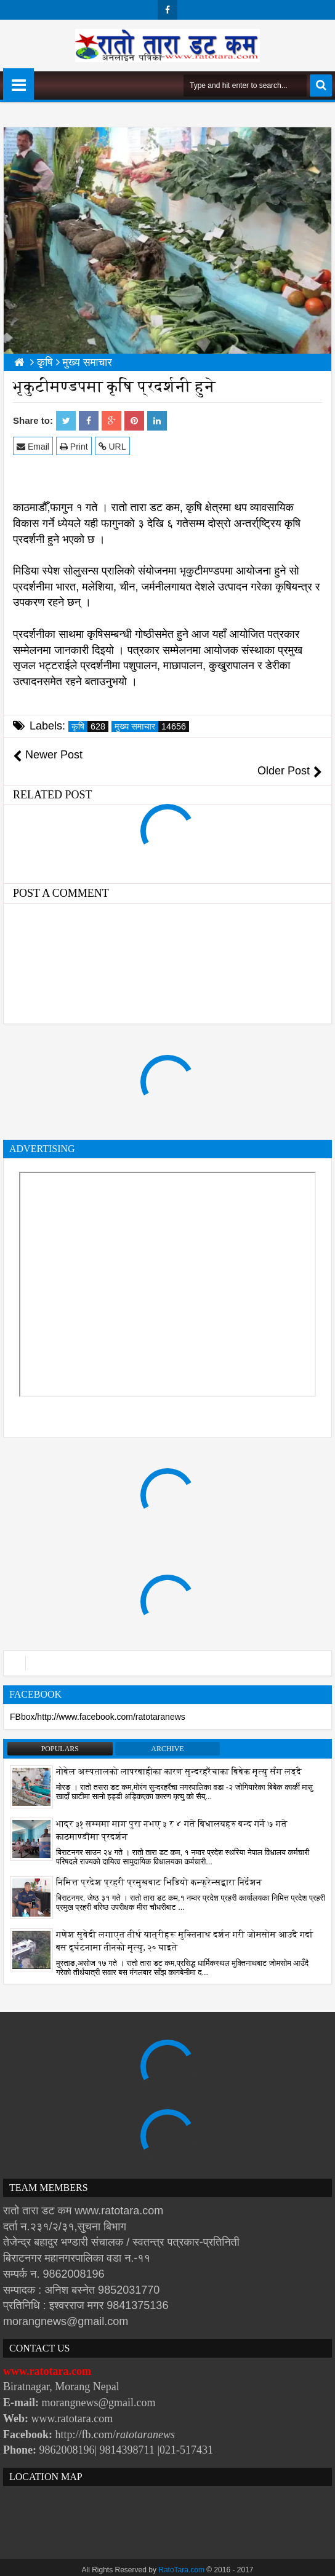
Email (33, 446)
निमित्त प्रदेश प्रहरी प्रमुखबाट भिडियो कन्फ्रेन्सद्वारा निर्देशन (159, 1866)
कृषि (89, 726)
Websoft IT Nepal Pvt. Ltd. (191, 2564)
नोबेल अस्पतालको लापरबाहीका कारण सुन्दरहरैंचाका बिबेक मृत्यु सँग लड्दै (179, 1755)
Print (74, 446)
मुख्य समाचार (152, 726)
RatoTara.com (181, 2554)
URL (112, 446)
